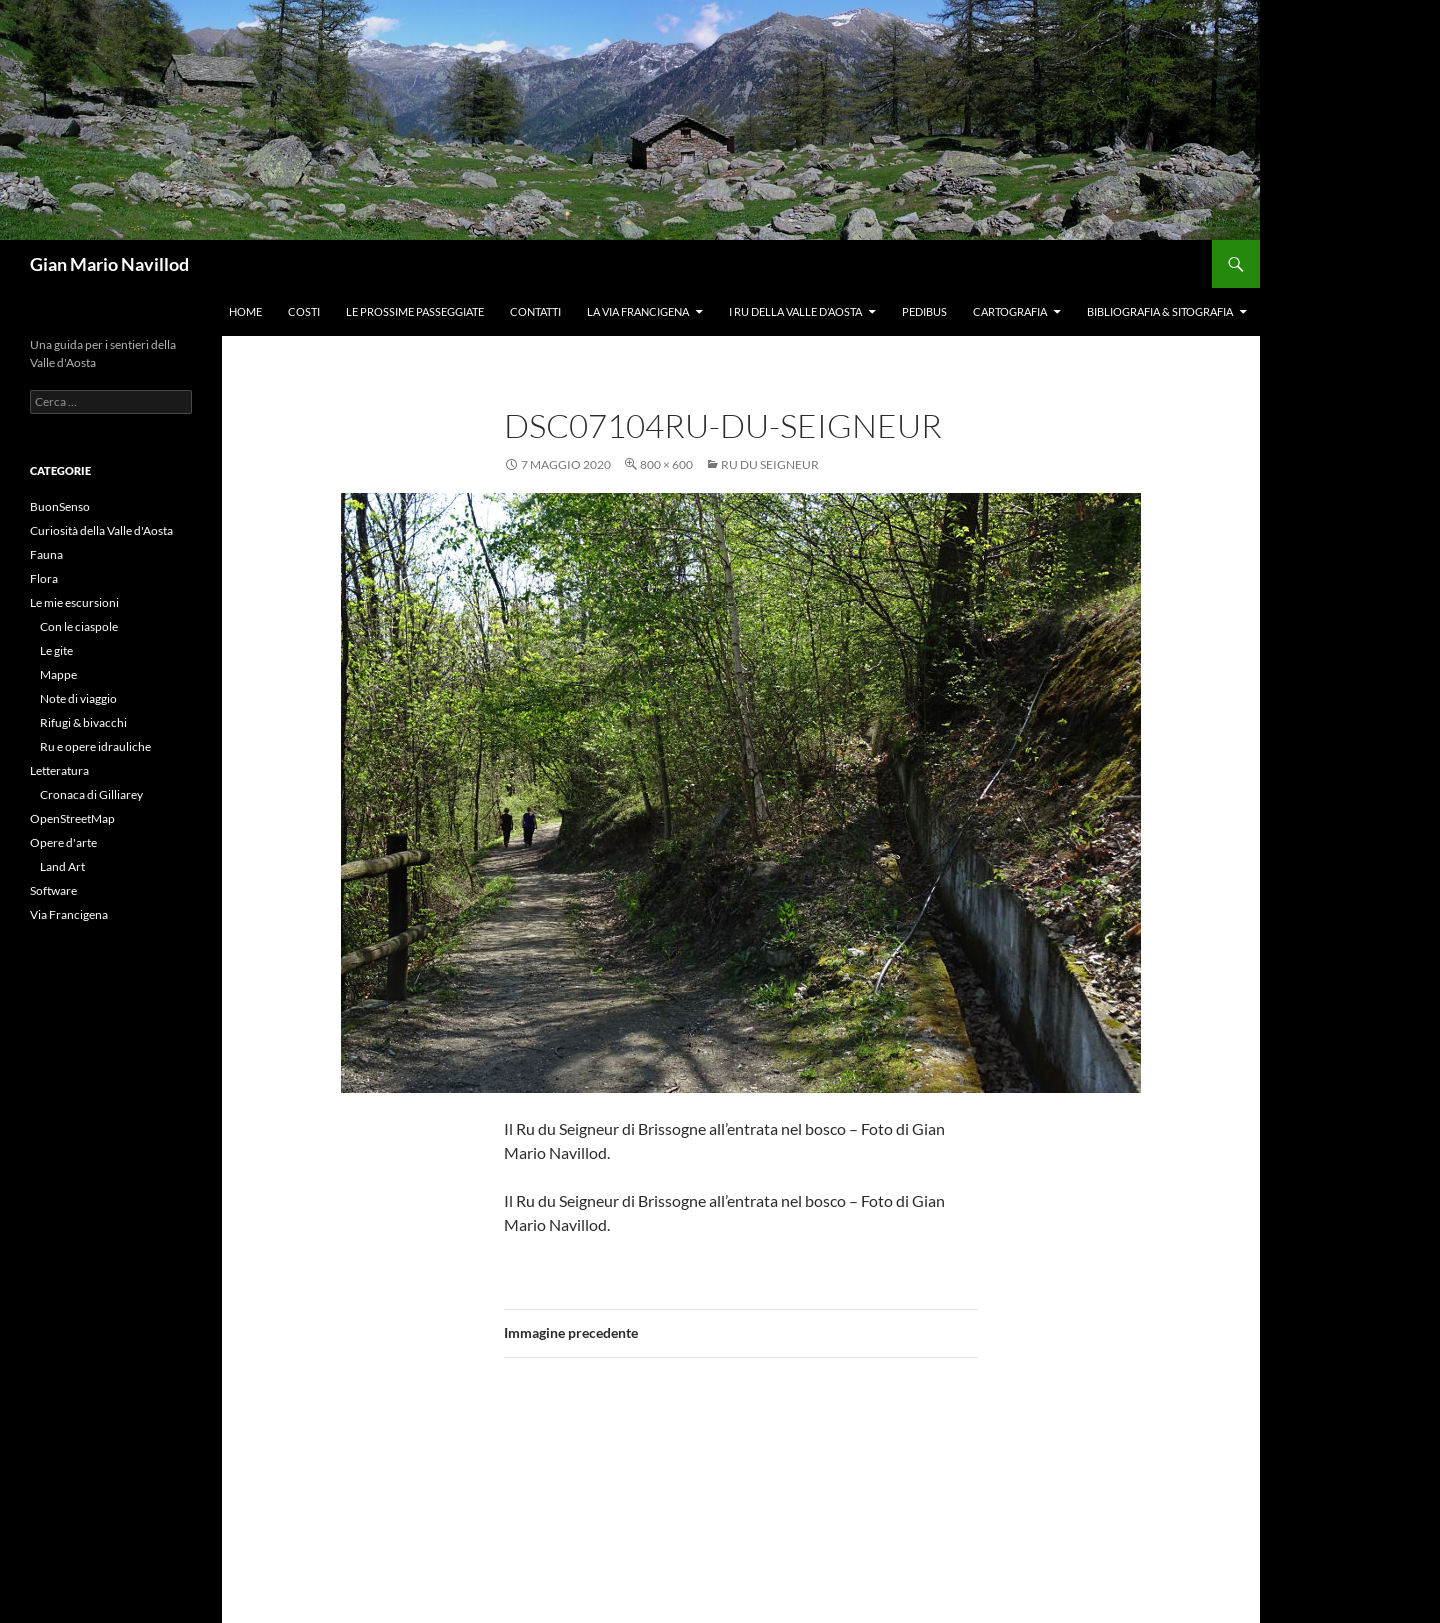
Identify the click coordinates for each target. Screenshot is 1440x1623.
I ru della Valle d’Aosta (795, 311)
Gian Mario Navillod (109, 264)
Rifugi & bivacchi (83, 722)
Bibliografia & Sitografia (1160, 311)
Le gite (56, 650)
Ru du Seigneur (770, 464)
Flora (44, 578)
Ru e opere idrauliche (95, 746)
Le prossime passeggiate (415, 311)
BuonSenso (60, 506)
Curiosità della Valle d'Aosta (101, 530)
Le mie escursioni (74, 602)
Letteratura (59, 770)
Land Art (62, 866)
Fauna (46, 554)
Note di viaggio (78, 698)
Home (245, 311)
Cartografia (1010, 311)
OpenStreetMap (72, 818)
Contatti (535, 311)
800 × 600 (666, 464)
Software (53, 890)
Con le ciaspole (79, 626)
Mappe (58, 674)
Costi (304, 311)
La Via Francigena (638, 311)
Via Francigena (69, 914)
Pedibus (924, 311)
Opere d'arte (63, 842)
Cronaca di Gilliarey (91, 794)
